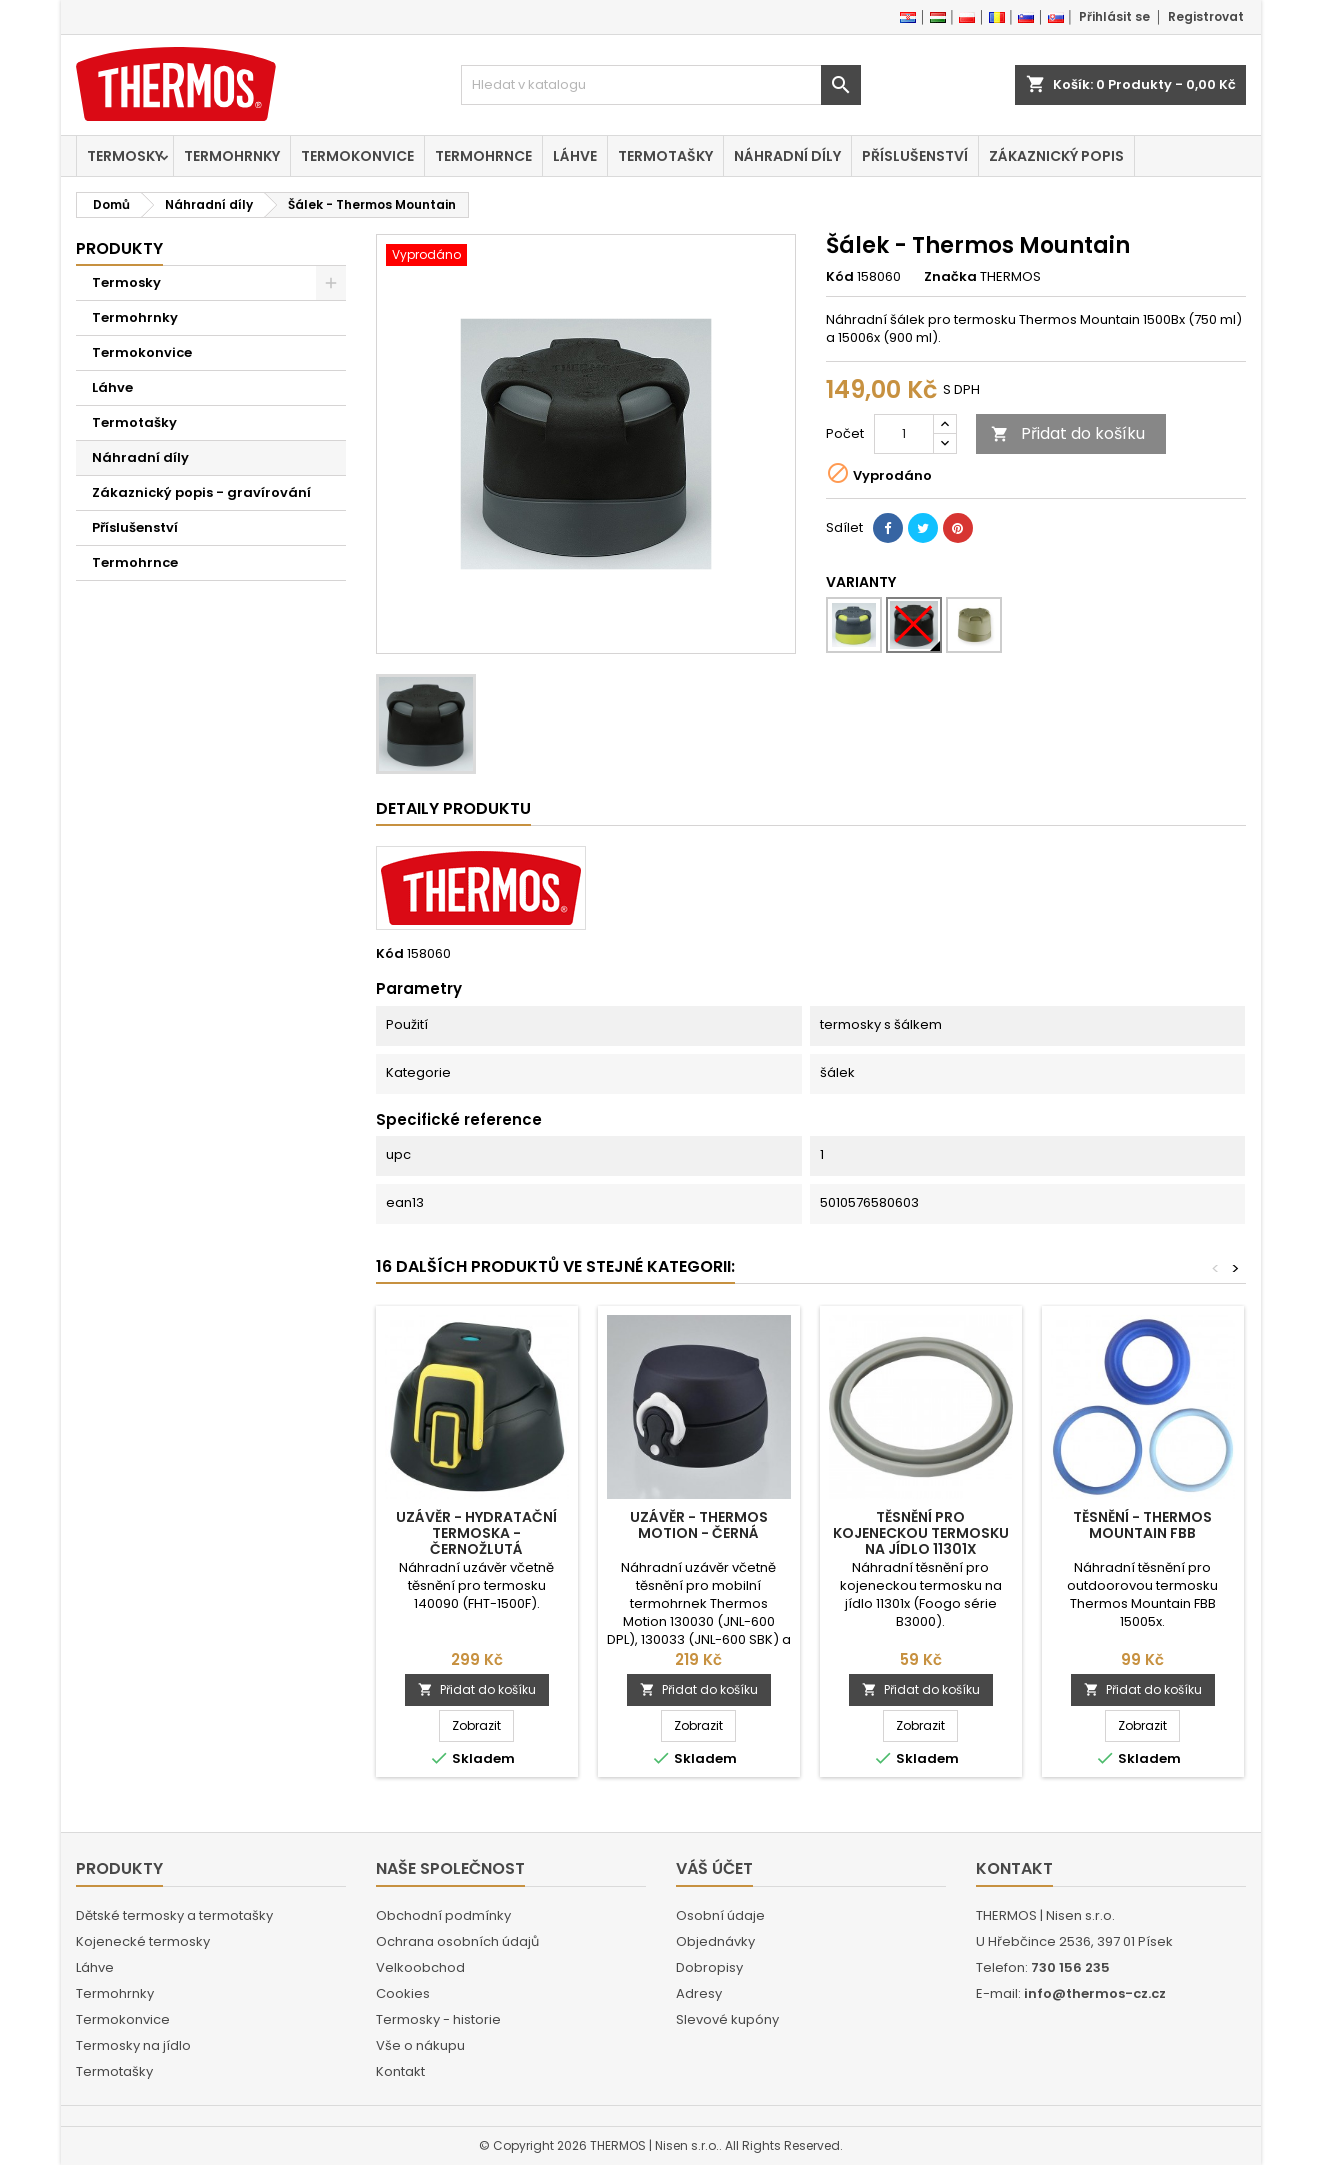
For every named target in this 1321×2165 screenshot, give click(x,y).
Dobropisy (709, 1967)
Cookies (403, 1993)
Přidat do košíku (1068, 433)
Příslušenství (915, 156)
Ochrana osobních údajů (457, 1941)
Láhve (575, 156)
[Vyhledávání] (661, 85)
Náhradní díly (787, 156)
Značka (950, 277)
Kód (840, 277)
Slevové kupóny (727, 2019)
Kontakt (400, 2071)
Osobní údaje (720, 1915)
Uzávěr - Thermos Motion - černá (699, 1525)
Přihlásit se (1114, 16)
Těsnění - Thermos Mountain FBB (1142, 1525)
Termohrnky (232, 156)
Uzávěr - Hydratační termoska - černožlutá (476, 1533)
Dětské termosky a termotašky (174, 1915)
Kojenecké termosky (143, 1941)
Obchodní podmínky (443, 1915)
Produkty (119, 248)
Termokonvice (357, 156)
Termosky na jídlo (133, 2045)
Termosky (125, 156)
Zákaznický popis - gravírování (201, 492)
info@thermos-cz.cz (1095, 1993)
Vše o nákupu (420, 2045)
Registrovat (1206, 16)
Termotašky (665, 156)
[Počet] (904, 434)
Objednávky (715, 1941)
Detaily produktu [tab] (453, 808)
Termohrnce (483, 156)
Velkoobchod (420, 1967)
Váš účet (714, 1868)
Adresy (699, 1993)
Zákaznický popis (1056, 156)
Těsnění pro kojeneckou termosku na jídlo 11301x (921, 1533)
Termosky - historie (438, 2019)
